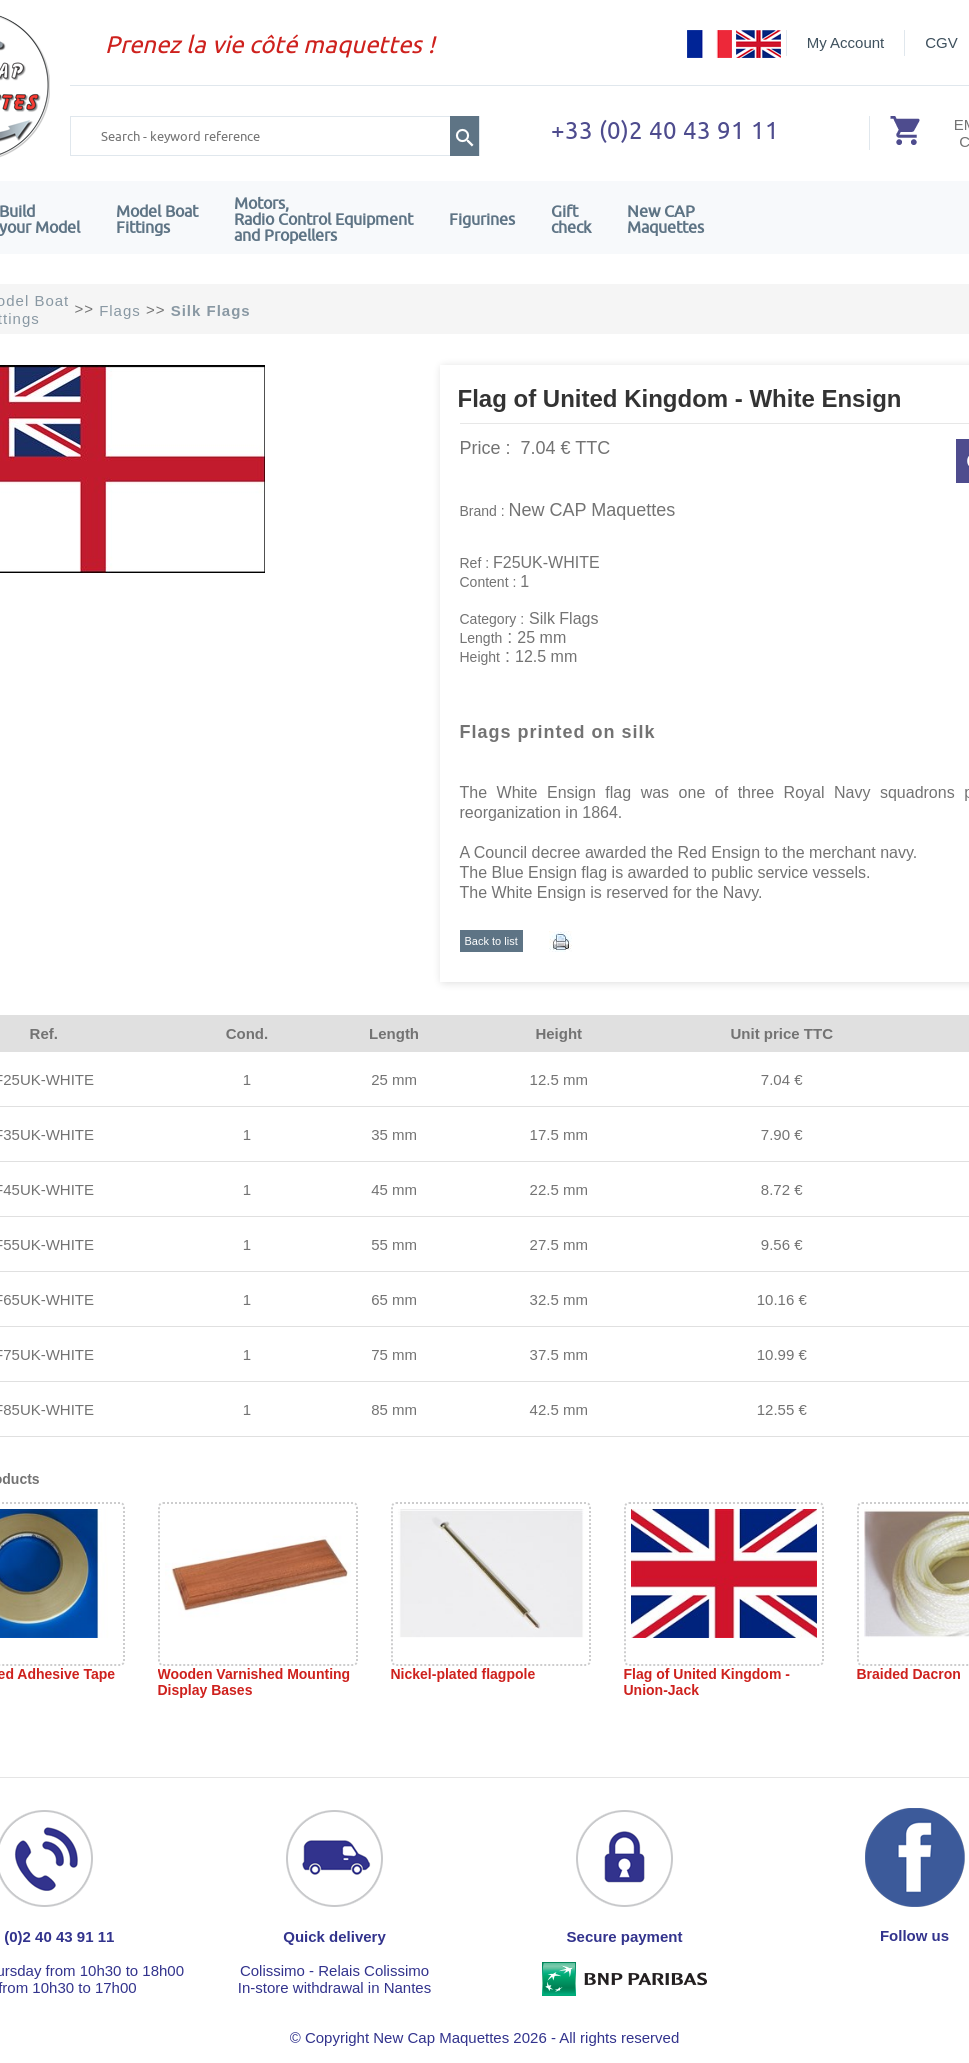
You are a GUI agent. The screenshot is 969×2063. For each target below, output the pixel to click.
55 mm (394, 1244)
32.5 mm (559, 1299)
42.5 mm (559, 1409)
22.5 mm (559, 1189)
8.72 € (782, 1189)
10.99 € (782, 1354)
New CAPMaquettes (665, 219)
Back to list (491, 941)
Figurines (482, 219)
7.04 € (782, 1079)
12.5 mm (559, 1079)
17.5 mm (559, 1134)
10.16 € (782, 1299)
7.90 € (782, 1134)
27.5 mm (559, 1244)
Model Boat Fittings (157, 219)
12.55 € (782, 1409)
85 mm (394, 1409)
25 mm (394, 1079)
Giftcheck (571, 219)
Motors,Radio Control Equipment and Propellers (323, 219)
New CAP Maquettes (592, 510)
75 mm (394, 1354)
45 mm (394, 1189)
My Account (846, 42)
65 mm (394, 1299)
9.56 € (782, 1244)
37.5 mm (559, 1354)
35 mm (394, 1134)
